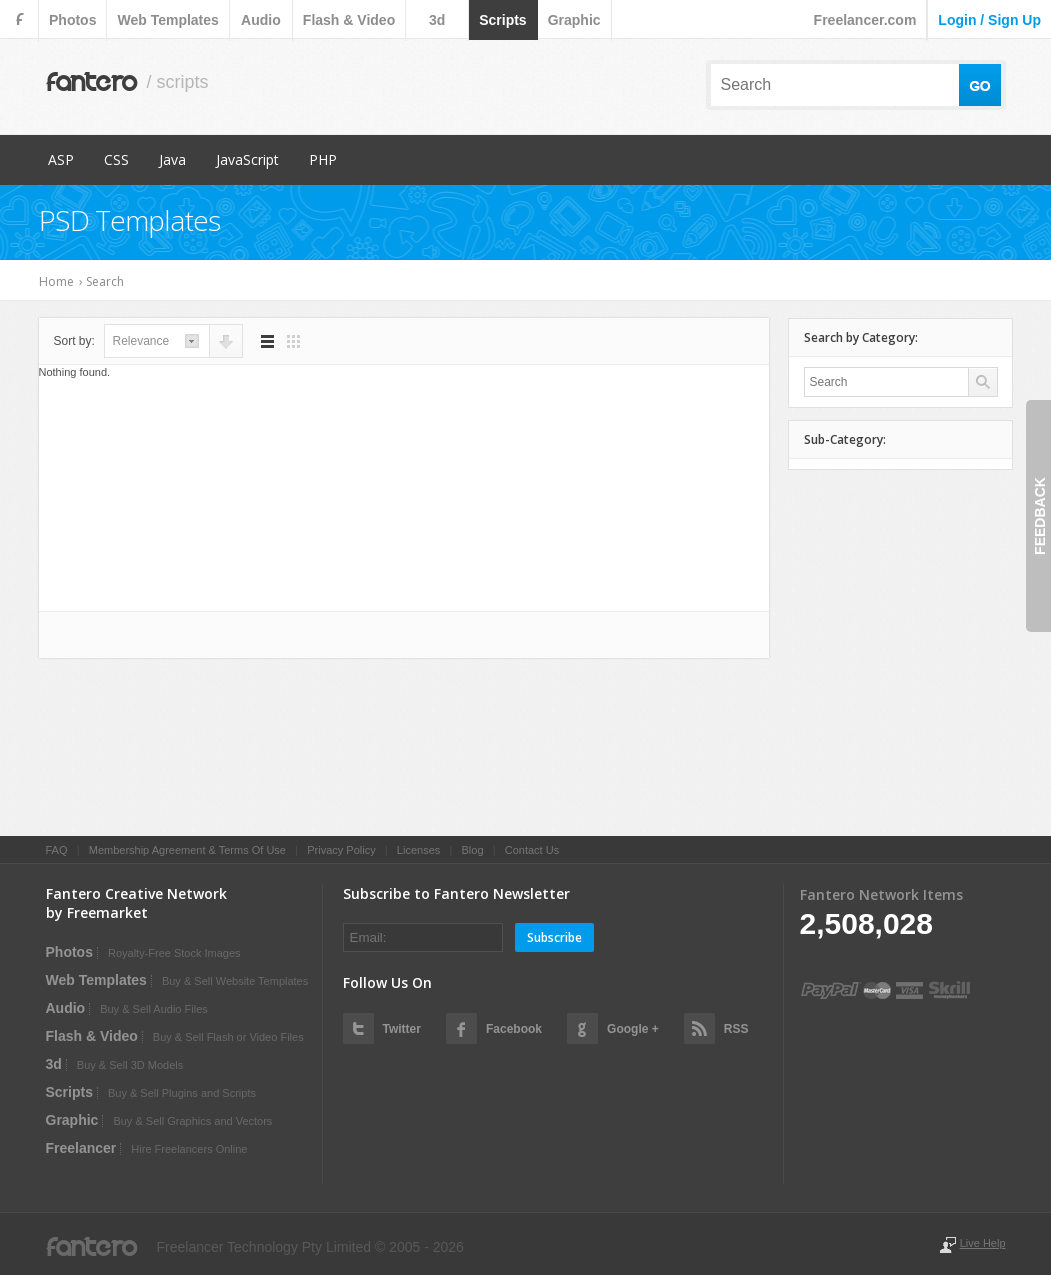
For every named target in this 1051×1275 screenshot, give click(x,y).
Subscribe (554, 937)
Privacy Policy (341, 850)
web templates (167, 20)
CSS (116, 159)
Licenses (418, 850)
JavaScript (247, 159)
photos (72, 20)
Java (172, 159)
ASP (61, 159)
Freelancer (81, 1148)
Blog (472, 850)
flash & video (349, 20)
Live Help (983, 1243)
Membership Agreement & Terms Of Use (187, 850)
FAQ (57, 850)
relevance (141, 341)
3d (437, 20)
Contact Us (532, 850)
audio (261, 20)
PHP (323, 159)
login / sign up (989, 20)
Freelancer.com (865, 20)
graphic (574, 20)
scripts (502, 20)
